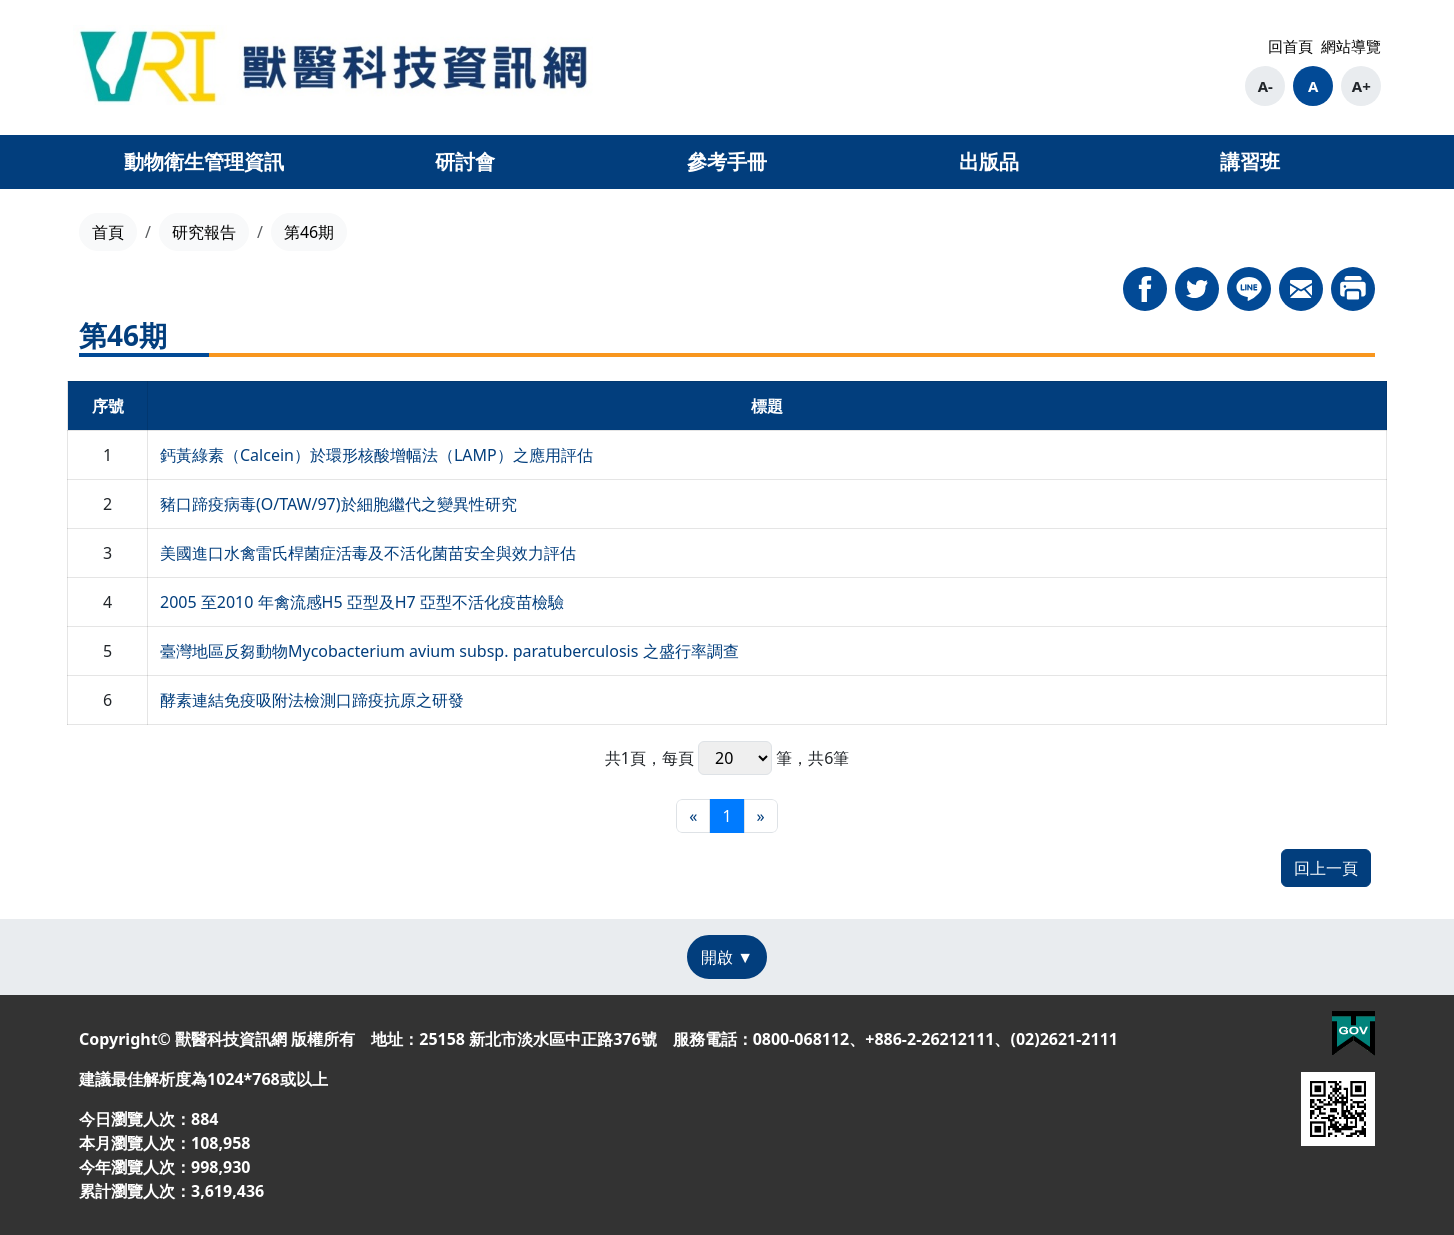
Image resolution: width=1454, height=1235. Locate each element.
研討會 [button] (465, 161)
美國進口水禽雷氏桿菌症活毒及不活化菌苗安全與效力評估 (368, 553)
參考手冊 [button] (727, 161)
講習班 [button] (1250, 161)
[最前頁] (693, 816)
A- (1265, 86)
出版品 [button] (989, 161)
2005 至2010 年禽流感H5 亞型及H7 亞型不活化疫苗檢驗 (362, 602)
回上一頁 (1326, 868)
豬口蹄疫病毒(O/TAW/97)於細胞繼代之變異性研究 (338, 504)
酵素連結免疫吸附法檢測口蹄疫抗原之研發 (312, 700)
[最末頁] (761, 816)
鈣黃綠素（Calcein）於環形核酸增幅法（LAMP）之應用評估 (376, 455)
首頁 (108, 232)
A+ (1361, 86)
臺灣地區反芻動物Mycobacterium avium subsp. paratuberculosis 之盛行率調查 (449, 651)
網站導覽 (1351, 46)
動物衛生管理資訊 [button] (204, 161)
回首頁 (1290, 46)
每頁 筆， (735, 758)
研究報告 (204, 232)
